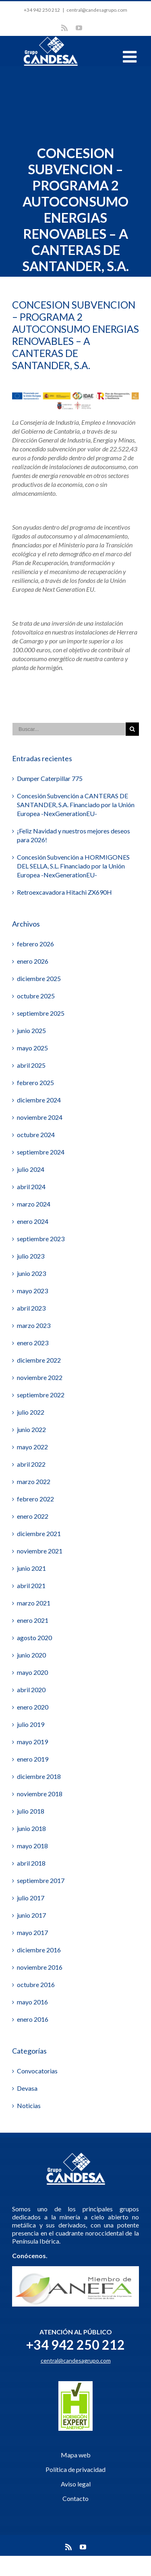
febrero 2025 (35, 1082)
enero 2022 (32, 1516)
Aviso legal (76, 2484)
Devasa (27, 2088)
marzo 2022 (33, 1481)
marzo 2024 (33, 1204)
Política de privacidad (75, 2469)
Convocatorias (37, 2071)
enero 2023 (32, 1342)
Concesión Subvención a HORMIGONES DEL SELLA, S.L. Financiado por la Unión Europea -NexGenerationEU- (73, 866)
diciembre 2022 (39, 1360)
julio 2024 (30, 1169)
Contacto (75, 2498)
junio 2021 (31, 1568)
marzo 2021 (33, 1603)
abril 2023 (31, 1308)
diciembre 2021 (39, 1533)
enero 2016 (32, 2019)
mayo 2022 (32, 1447)
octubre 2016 (36, 1984)
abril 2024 (31, 1186)
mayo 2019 (32, 1741)
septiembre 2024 (40, 1152)
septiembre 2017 (40, 1880)
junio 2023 (31, 1273)
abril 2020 (31, 1689)
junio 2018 (31, 1828)
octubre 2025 (36, 996)
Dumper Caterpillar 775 (50, 778)
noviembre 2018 (39, 1793)
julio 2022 (30, 1412)
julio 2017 (30, 1898)
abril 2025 (31, 1065)
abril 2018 (31, 1863)
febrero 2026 (35, 944)
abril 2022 (31, 1464)
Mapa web (76, 2455)
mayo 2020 (32, 1672)
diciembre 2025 (39, 978)
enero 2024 (32, 1221)
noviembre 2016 (39, 1967)
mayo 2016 (32, 2002)
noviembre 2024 (39, 1117)
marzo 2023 (33, 1325)
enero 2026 (32, 961)
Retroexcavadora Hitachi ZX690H (64, 892)
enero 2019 (32, 1759)
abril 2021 (31, 1585)
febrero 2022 (35, 1499)
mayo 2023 (32, 1290)
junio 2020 (31, 1655)
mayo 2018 (32, 1846)
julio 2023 (30, 1256)
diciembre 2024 (39, 1100)
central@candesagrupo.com (96, 10)
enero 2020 (32, 1707)
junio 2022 (31, 1429)
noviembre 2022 (39, 1377)
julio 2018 (30, 1811)
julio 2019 (30, 1724)
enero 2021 (32, 1620)
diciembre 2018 (39, 1776)
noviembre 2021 (39, 1551)
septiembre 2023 (40, 1238)
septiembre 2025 (40, 1013)
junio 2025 (31, 1030)
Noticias (29, 2105)
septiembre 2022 (40, 1395)
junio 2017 (31, 1915)
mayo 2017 (32, 1932)
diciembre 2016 (39, 1950)
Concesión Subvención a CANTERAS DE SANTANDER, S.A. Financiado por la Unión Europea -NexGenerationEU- (75, 804)
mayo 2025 (32, 1048)
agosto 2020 (34, 1637)
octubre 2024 (36, 1134)
